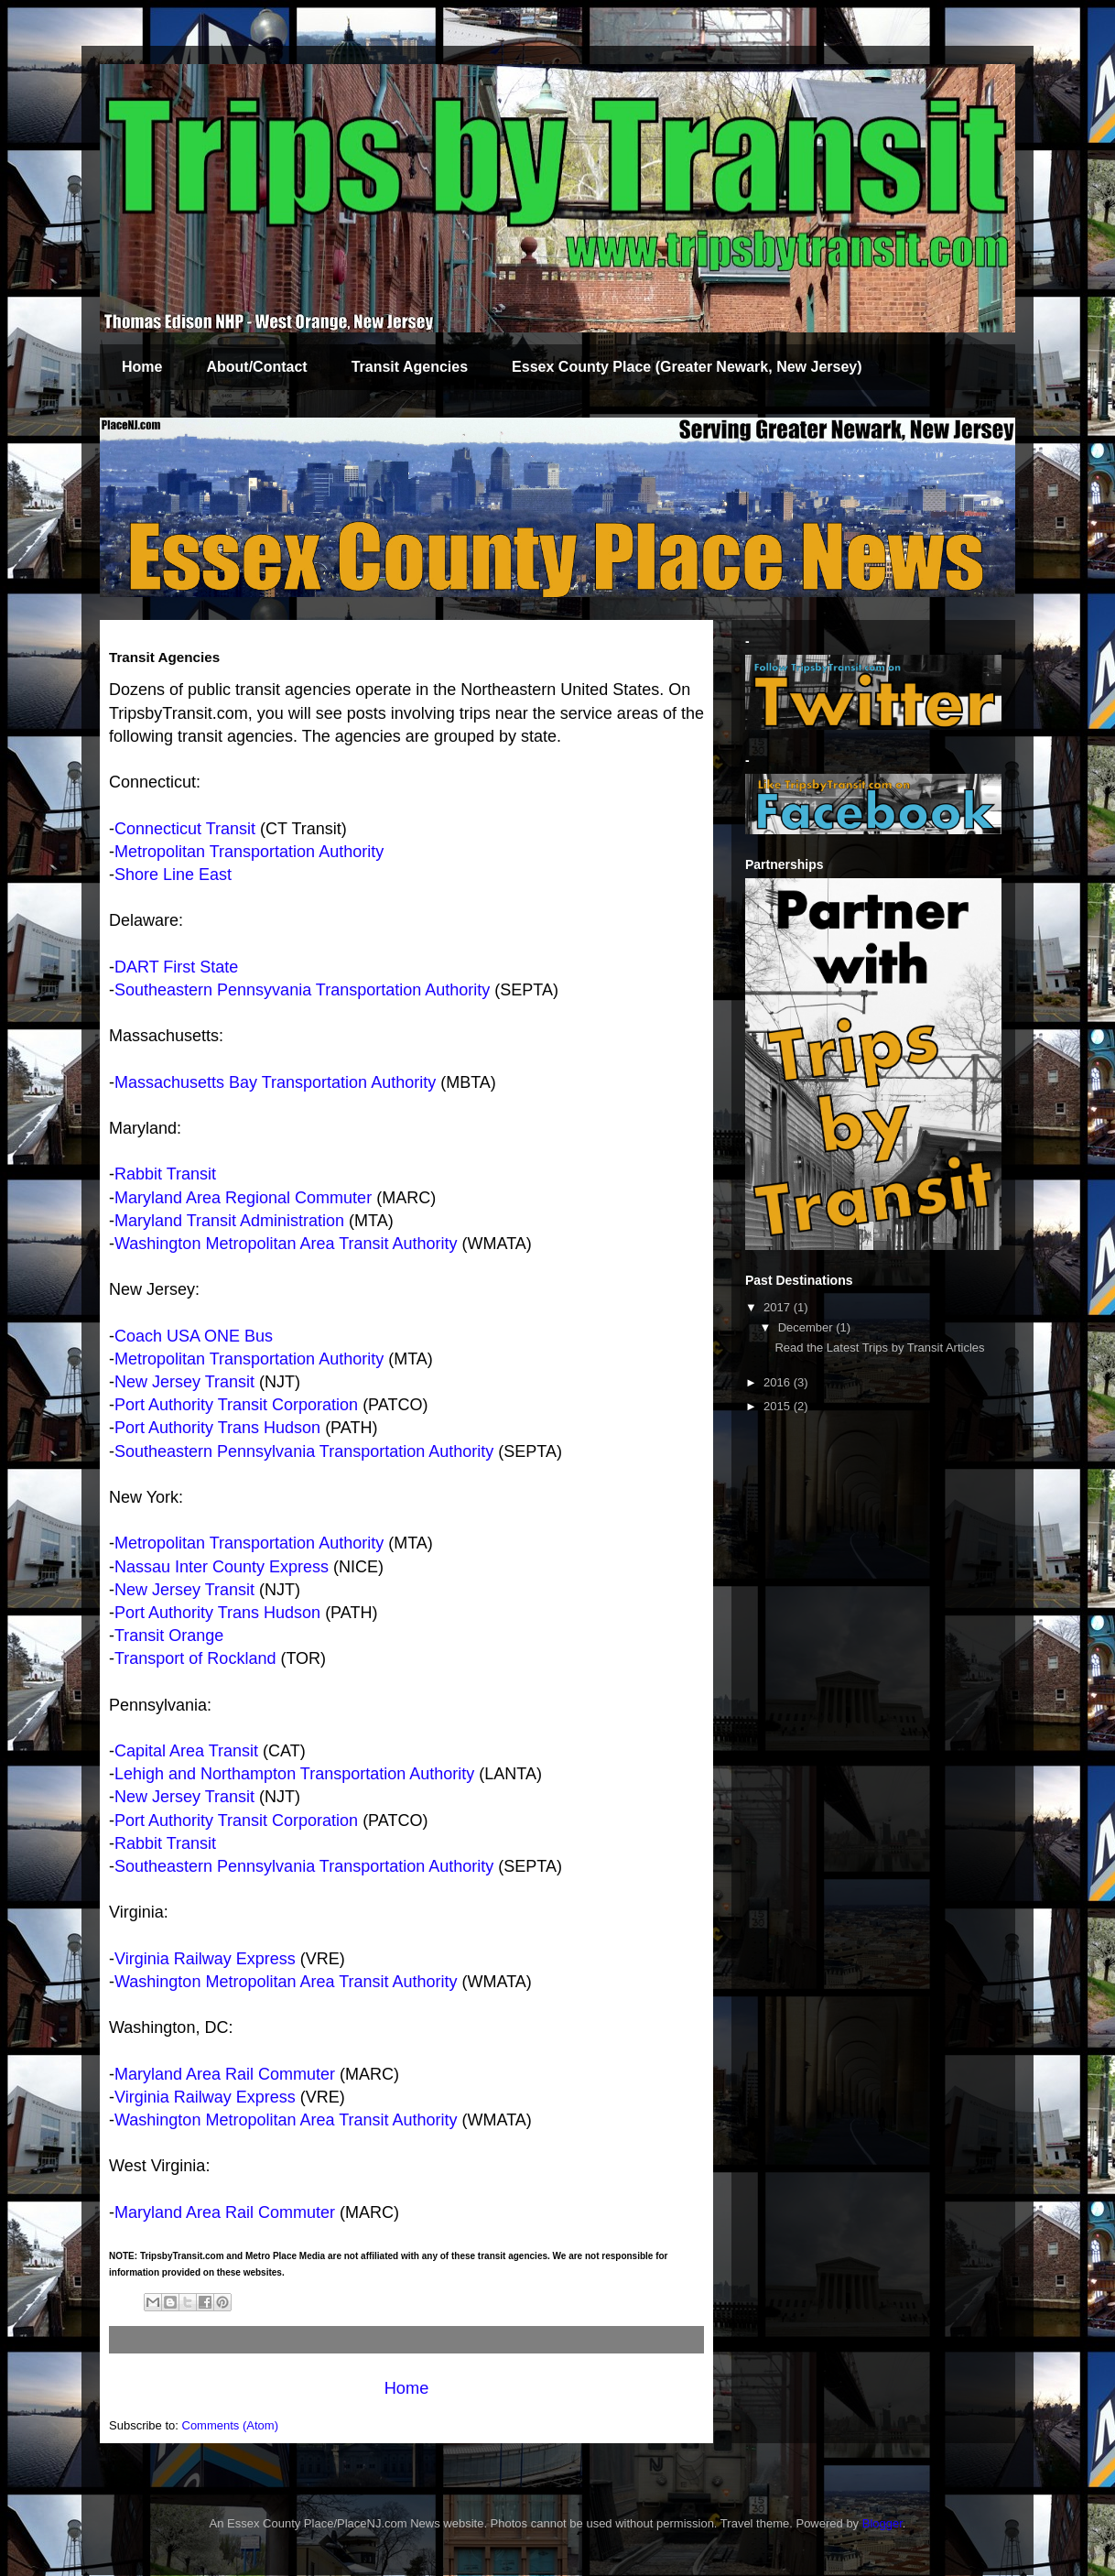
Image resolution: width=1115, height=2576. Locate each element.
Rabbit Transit (165, 1174)
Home (142, 367)
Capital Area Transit (186, 1751)
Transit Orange (168, 1635)
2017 (778, 1307)
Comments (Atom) (230, 2425)
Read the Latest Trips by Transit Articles (879, 1347)
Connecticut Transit (184, 829)
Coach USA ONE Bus (193, 1336)
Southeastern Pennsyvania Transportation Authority (302, 990)
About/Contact (256, 367)
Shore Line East (173, 874)
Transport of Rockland (195, 1658)
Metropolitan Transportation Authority (249, 851)
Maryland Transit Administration (229, 1221)
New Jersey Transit (184, 1382)
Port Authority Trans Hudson (217, 1427)
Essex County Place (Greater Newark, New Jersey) (686, 367)
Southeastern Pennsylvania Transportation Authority (303, 1451)
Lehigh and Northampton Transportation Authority (294, 1774)
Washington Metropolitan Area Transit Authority (286, 1243)
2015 (778, 1406)
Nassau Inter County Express (221, 1567)
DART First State (176, 967)
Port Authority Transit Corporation (236, 1405)
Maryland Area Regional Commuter (243, 1198)
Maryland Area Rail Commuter (224, 2074)
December (807, 1327)
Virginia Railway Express (205, 1959)
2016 (778, 1382)
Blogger (882, 2523)
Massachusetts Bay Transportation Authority (275, 1082)
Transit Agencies (410, 367)
